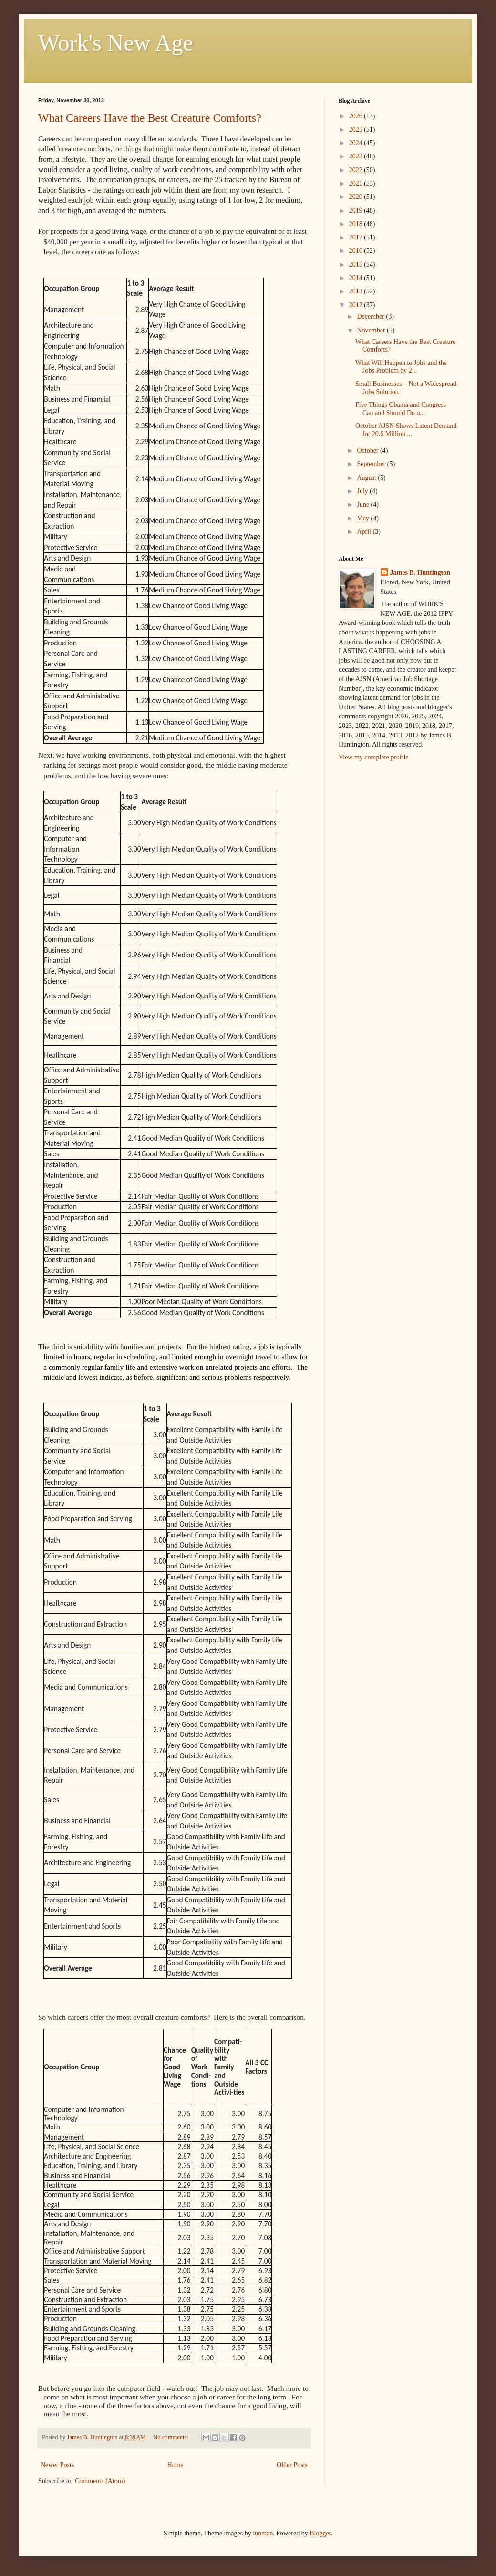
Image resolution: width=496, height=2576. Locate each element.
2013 (356, 291)
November (372, 330)
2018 (356, 224)
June (364, 504)
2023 (356, 156)
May (364, 518)
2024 (356, 142)
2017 (356, 237)
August (367, 477)
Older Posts (292, 2465)
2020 (356, 196)
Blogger (320, 2533)
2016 (356, 250)
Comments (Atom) (100, 2480)
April (364, 531)
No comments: (171, 2437)
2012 (356, 305)
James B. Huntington (420, 572)
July (363, 491)
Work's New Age (115, 42)
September (372, 463)
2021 (356, 183)
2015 (356, 264)
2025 (356, 129)
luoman (263, 2533)
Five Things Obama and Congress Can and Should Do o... (400, 408)
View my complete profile (374, 757)
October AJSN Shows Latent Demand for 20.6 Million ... (405, 429)
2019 (356, 210)
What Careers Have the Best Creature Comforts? (149, 118)
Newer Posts (57, 2465)
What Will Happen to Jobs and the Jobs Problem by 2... (401, 366)
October (368, 450)
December (371, 316)
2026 (356, 116)
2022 (356, 170)
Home (175, 2465)
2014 (356, 277)
